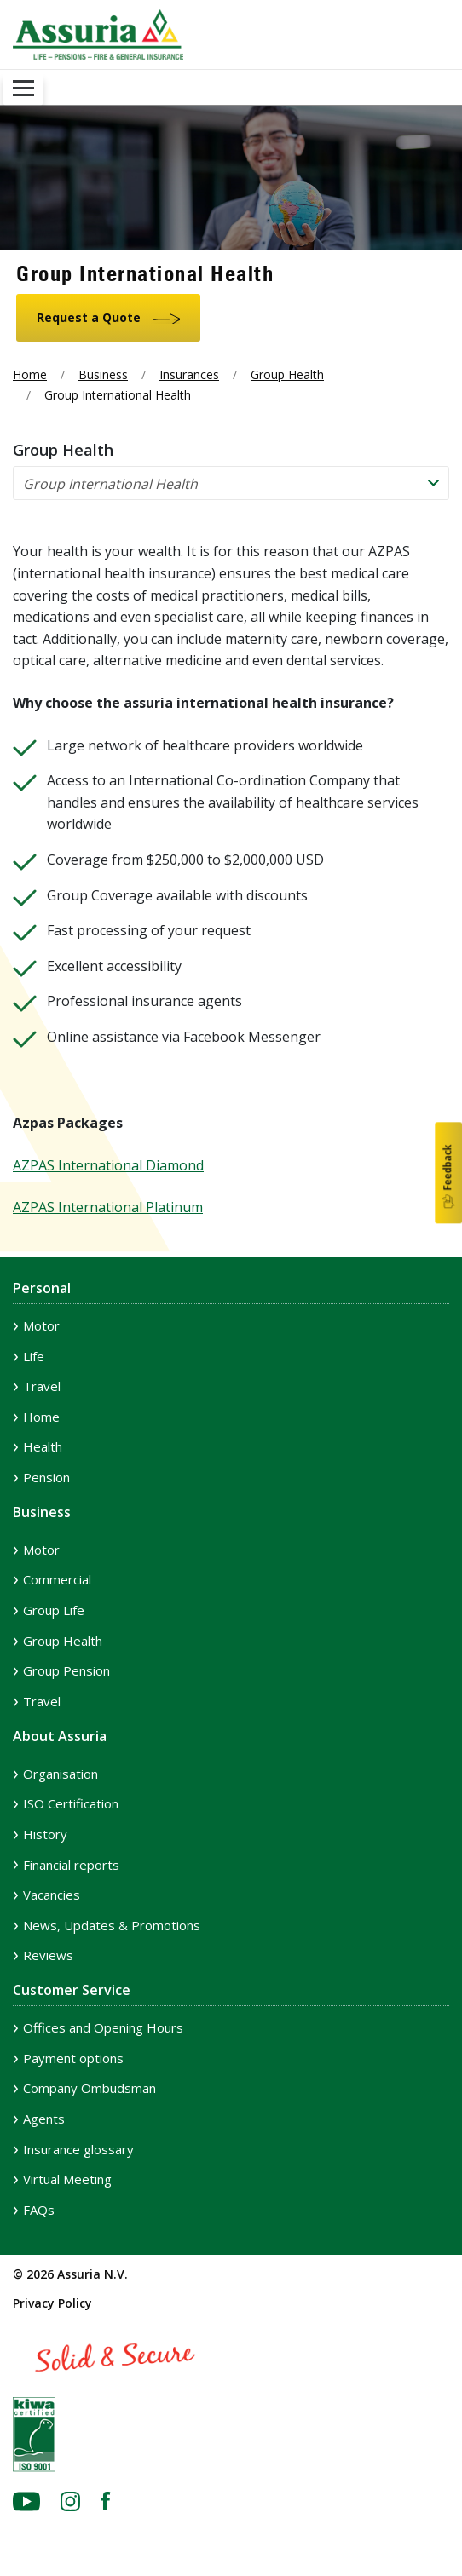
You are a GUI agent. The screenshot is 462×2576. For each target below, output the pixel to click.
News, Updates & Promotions (111, 1925)
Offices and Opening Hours (103, 2027)
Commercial (57, 1579)
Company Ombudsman (89, 2087)
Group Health (287, 374)
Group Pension (66, 1670)
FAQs (39, 2209)
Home (30, 374)
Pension (46, 1477)
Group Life (53, 1610)
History (45, 1834)
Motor (41, 1325)
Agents (44, 2118)
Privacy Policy (52, 2303)
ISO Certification (70, 1803)
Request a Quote (89, 317)
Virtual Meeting (67, 2179)
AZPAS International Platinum (108, 1207)
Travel (42, 1385)
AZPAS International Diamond (108, 1165)
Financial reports (71, 1864)
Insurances (189, 374)
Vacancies (51, 1894)
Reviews (48, 1955)
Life (33, 1356)
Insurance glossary (78, 2149)
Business (103, 374)
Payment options (73, 2058)
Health (42, 1446)
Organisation (60, 1773)
